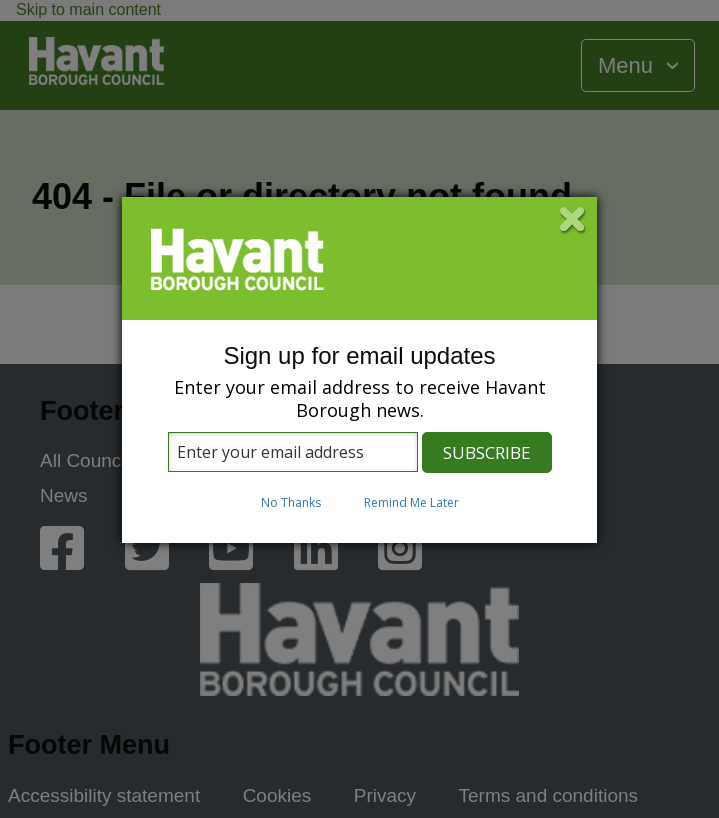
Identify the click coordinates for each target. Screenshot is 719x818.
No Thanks (291, 502)
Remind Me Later (411, 502)
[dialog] (359, 370)
